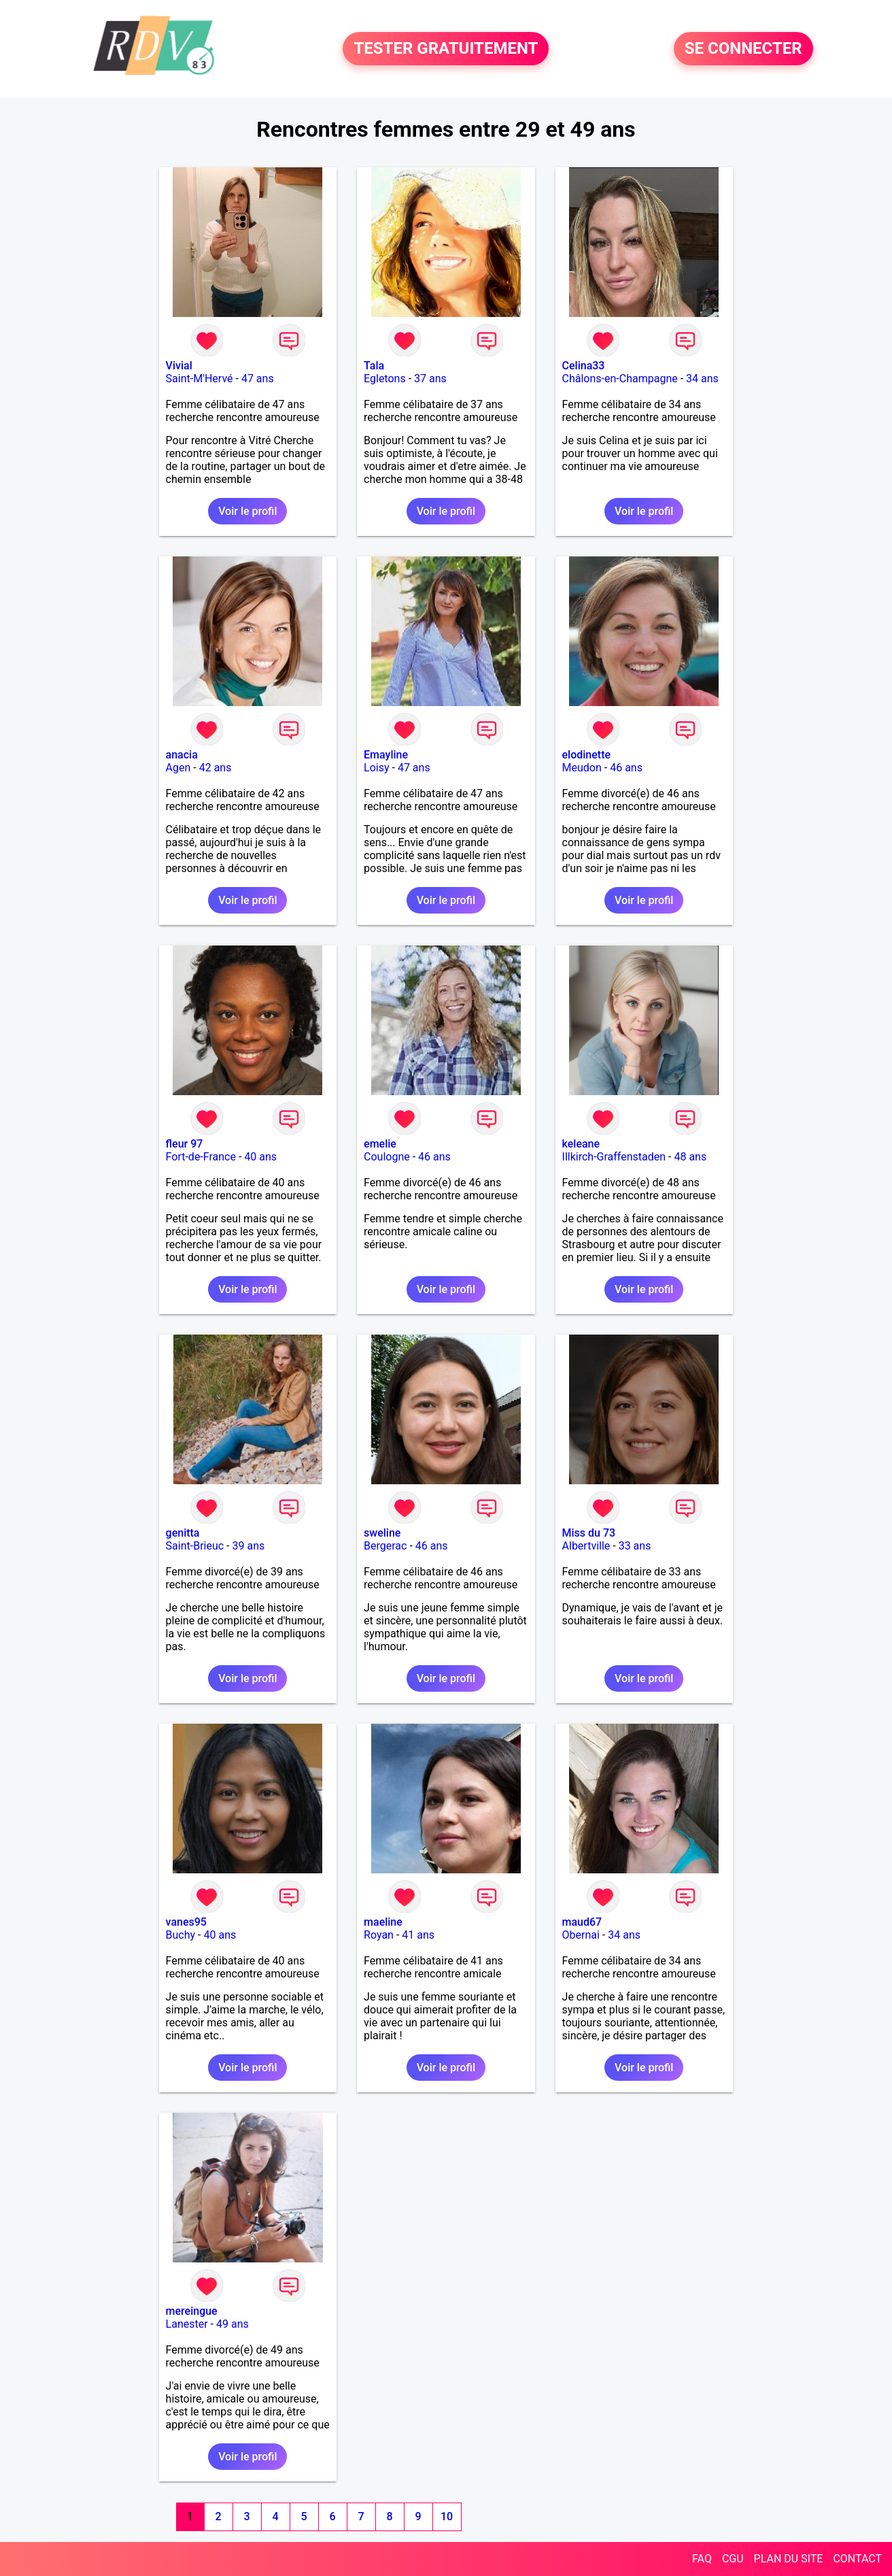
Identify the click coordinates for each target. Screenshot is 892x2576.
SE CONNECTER (743, 48)
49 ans (232, 2324)
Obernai (581, 1934)
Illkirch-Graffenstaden (614, 1156)
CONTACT (857, 2558)
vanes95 (186, 1922)
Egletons (385, 378)
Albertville (586, 1545)
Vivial (179, 365)
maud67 (582, 1922)
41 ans (418, 1934)
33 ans (635, 1545)
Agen (178, 767)
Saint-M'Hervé (199, 378)
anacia (182, 754)
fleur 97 (184, 1143)
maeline (383, 1922)
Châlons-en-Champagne (620, 378)
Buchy (181, 1934)
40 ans (260, 1156)
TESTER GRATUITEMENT (446, 48)
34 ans (702, 378)
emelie (380, 1143)
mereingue (192, 2311)
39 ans (248, 1545)
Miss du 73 (589, 1532)
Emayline (386, 754)
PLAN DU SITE (788, 2558)
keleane (581, 1143)
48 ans (690, 1156)
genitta (183, 1532)
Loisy (376, 767)
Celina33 (583, 365)
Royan (379, 1934)
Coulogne (387, 1156)
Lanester (187, 2324)
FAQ (702, 2558)
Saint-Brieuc (195, 1545)
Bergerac (385, 1545)
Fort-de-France (201, 1156)
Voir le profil (247, 511)
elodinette (586, 754)
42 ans (215, 767)
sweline (382, 1532)
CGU (733, 2558)
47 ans (257, 378)
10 (447, 2516)
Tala (374, 365)
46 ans (626, 767)
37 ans (430, 378)
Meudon (582, 767)
